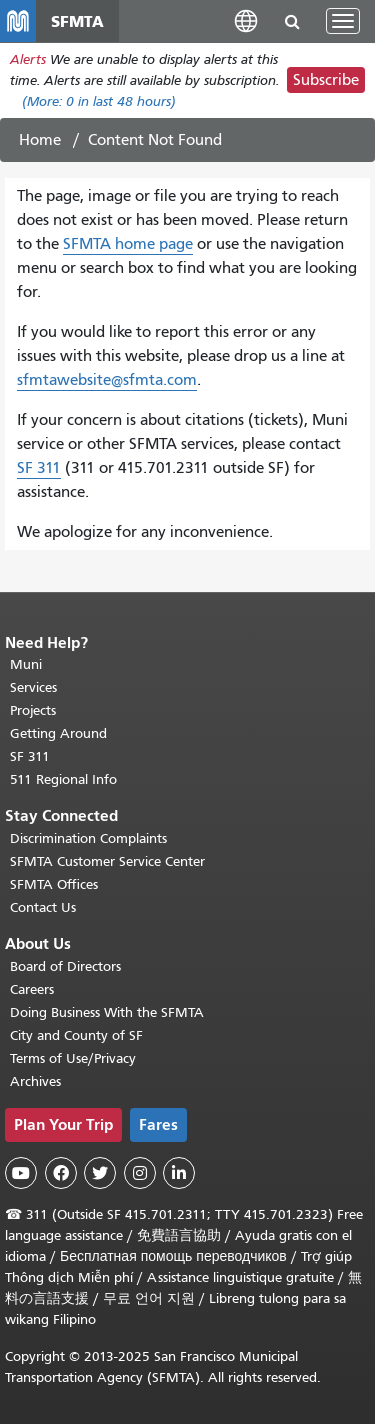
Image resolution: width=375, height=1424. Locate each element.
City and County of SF (76, 1035)
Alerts (28, 59)
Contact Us (43, 907)
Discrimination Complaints (88, 838)
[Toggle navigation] (343, 21)
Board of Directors (65, 966)
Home (40, 140)
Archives (35, 1081)
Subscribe (326, 80)
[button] (246, 20)
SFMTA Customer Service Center (107, 861)
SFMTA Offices (54, 884)
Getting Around (58, 733)
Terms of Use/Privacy (73, 1058)
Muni (26, 664)
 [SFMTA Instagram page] (140, 1173)
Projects (33, 710)
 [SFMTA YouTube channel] (21, 1173)
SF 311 (39, 468)
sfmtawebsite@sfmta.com (107, 380)
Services (33, 687)
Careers (32, 989)
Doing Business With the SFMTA (107, 1012)
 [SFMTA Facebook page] (61, 1173)
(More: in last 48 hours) (99, 101)
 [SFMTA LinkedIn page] (179, 1173)
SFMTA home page (128, 244)
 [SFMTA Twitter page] (100, 1173)
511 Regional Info (63, 779)
